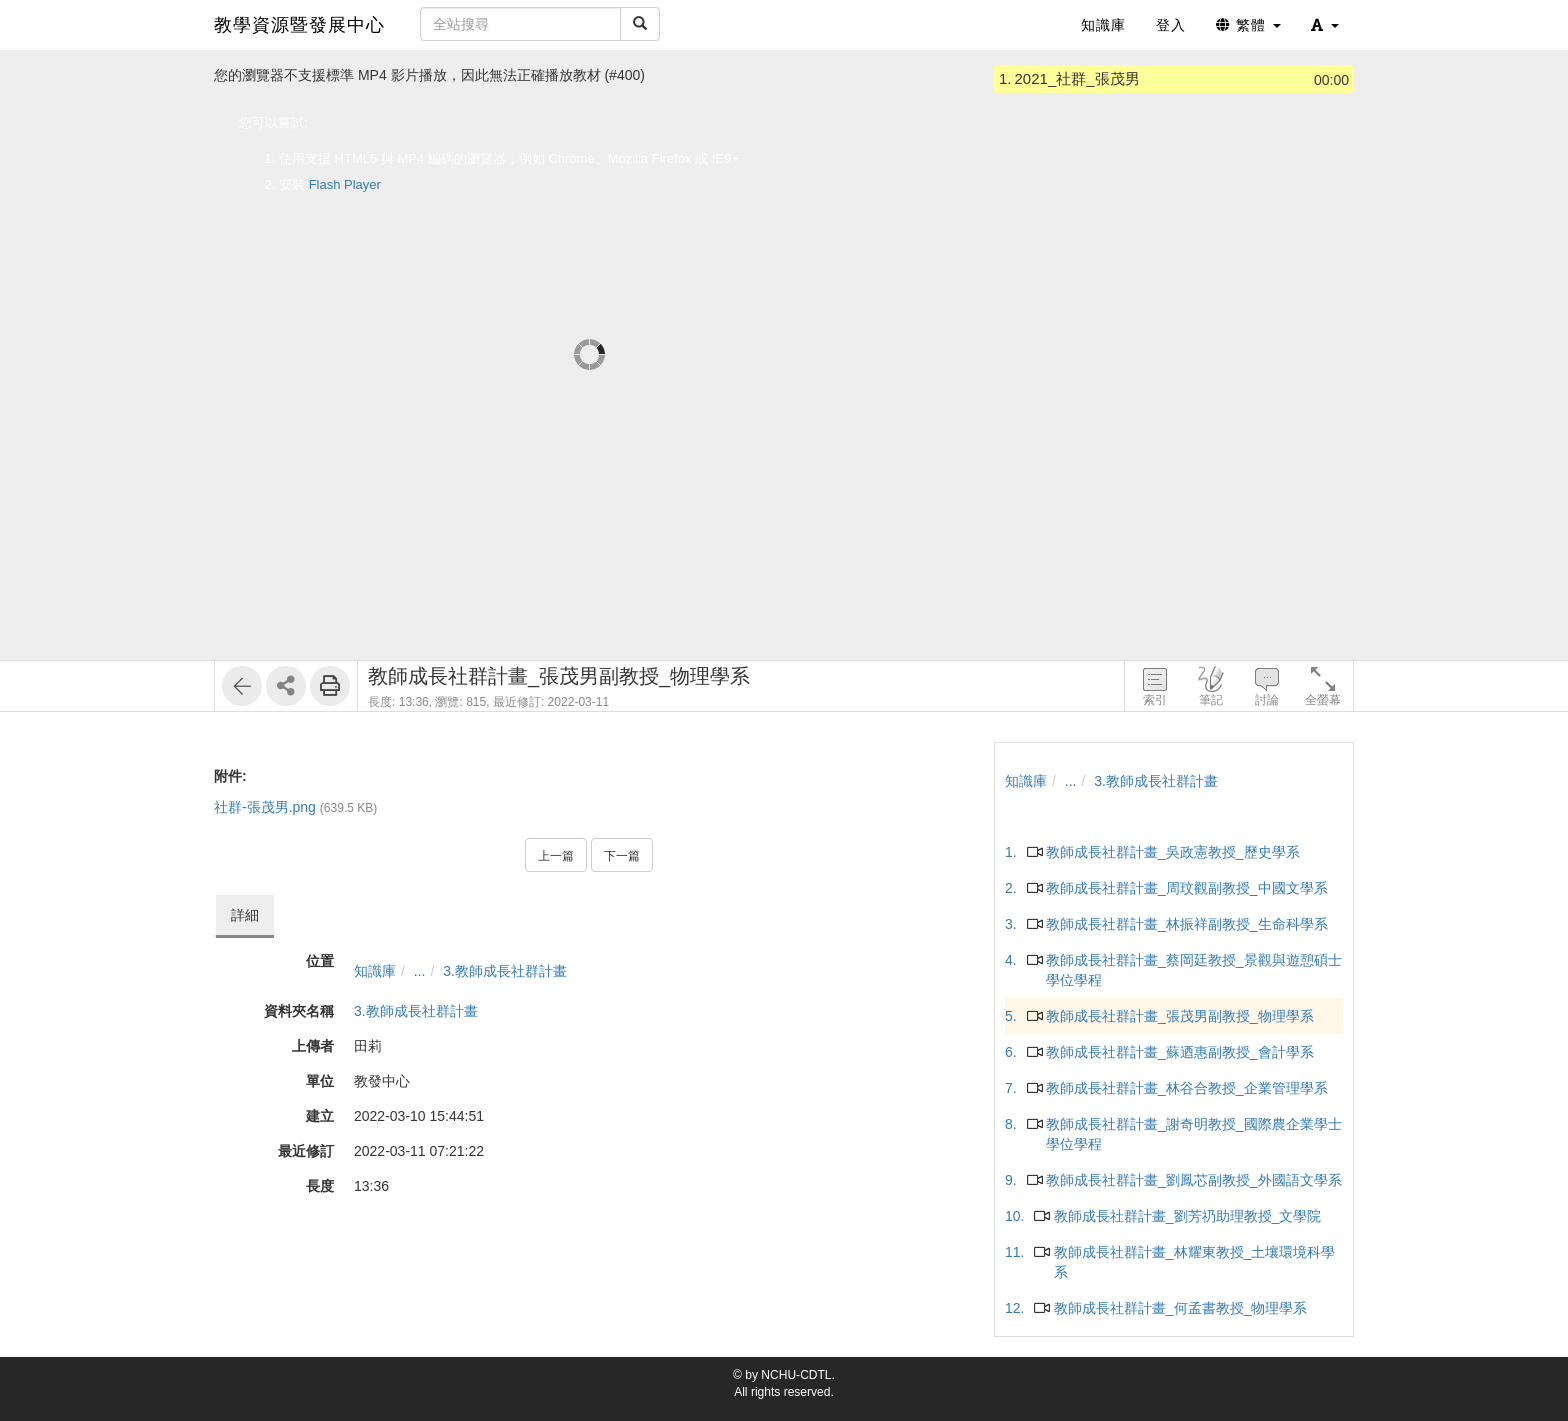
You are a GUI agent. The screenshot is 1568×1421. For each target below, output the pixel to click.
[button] (1325, 25)
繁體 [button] (1248, 25)
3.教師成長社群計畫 (505, 971)
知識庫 (375, 971)
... (420, 971)
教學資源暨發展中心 (299, 25)
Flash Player (345, 184)
